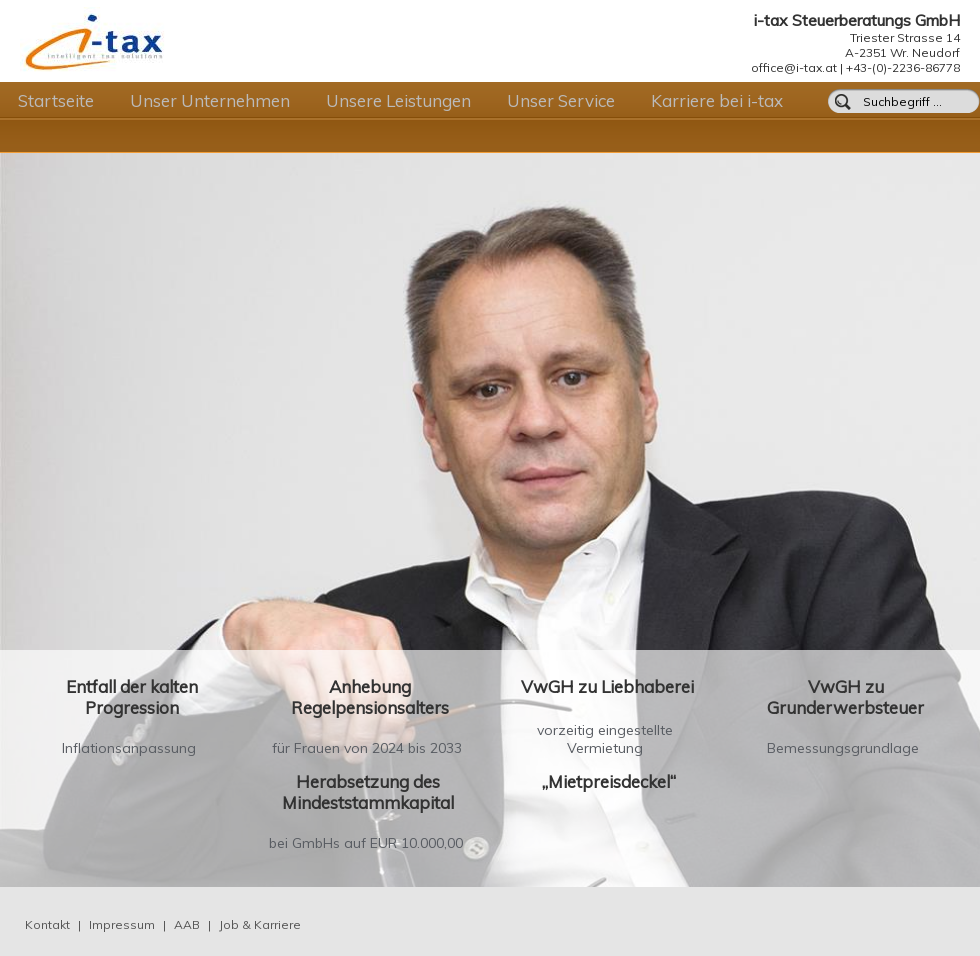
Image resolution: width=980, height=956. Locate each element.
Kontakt (47, 924)
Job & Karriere (260, 924)
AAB (187, 924)
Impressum (122, 924)
